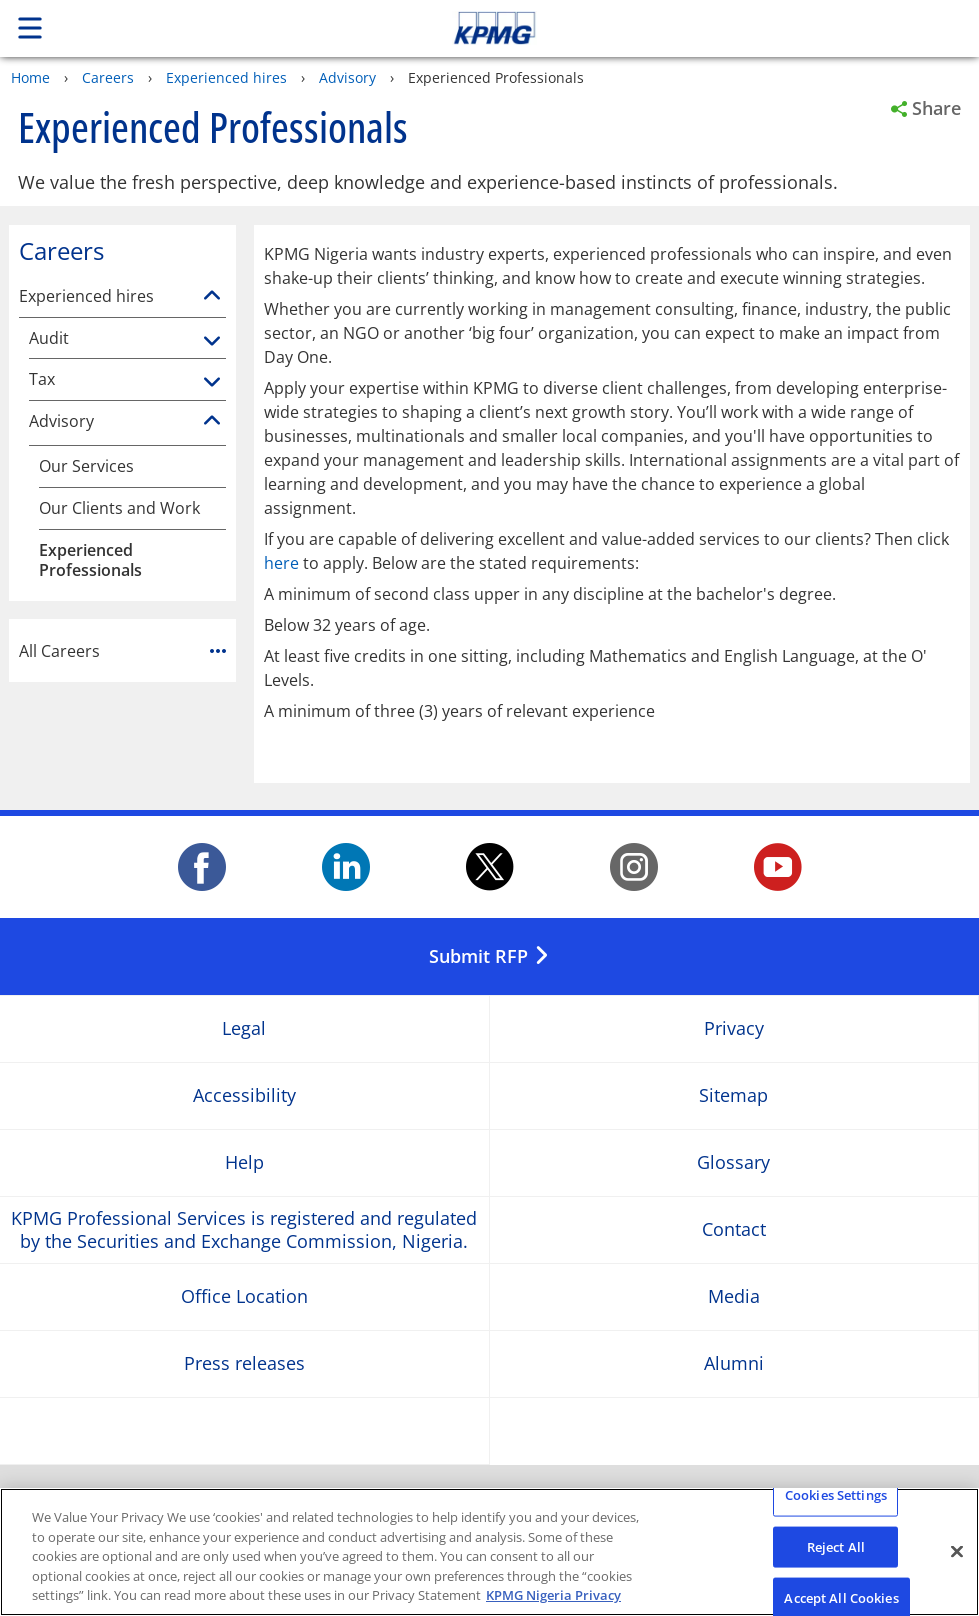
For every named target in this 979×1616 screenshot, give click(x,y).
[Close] (957, 1552)
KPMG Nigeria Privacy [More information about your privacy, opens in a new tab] (553, 1595)
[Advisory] (212, 421)
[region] (489, 1552)
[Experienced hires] (212, 296)
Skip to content (687, 28)
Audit (49, 338)
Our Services (86, 466)
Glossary (733, 1162)
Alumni (734, 1363)
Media (734, 1296)
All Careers (122, 651)
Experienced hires (226, 77)
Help (244, 1162)
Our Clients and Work (119, 508)
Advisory (347, 77)
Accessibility (244, 1095)
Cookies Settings (836, 1495)
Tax (42, 379)
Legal (244, 1028)
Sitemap (733, 1095)
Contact (734, 1229)
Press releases (244, 1363)
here (281, 563)
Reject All (836, 1546)
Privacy (734, 1028)
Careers (108, 77)
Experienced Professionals (90, 561)
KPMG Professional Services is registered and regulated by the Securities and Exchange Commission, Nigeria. (244, 1229)
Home (30, 77)
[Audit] (212, 342)
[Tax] (212, 383)
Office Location (244, 1296)
